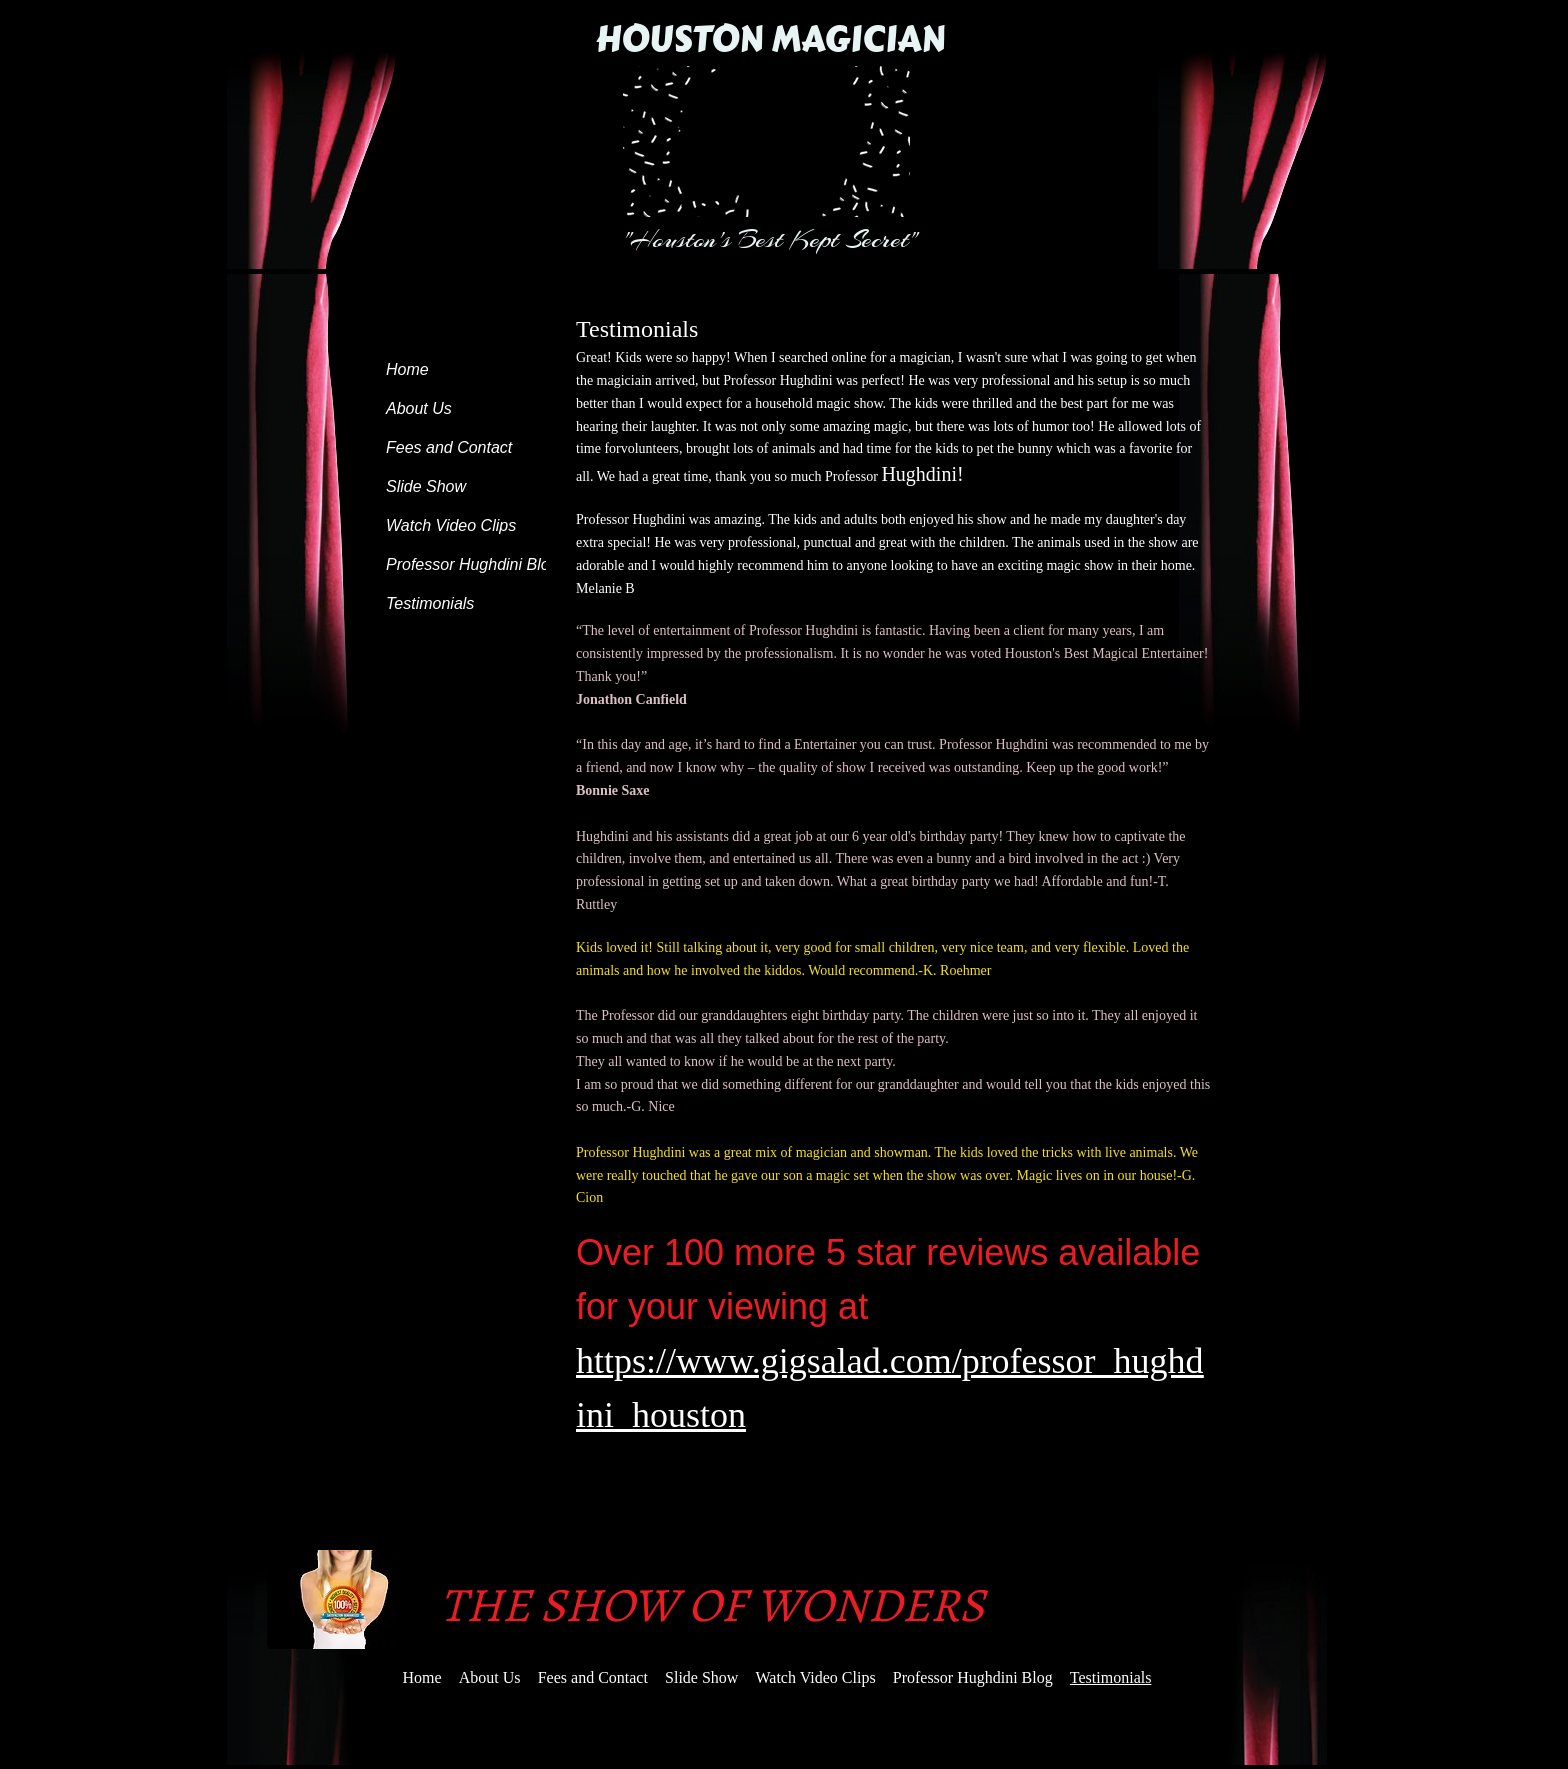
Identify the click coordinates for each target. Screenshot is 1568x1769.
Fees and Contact (449, 447)
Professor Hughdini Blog (472, 564)
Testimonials (430, 603)
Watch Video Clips (451, 525)
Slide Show (426, 486)
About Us (419, 408)
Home (407, 369)
